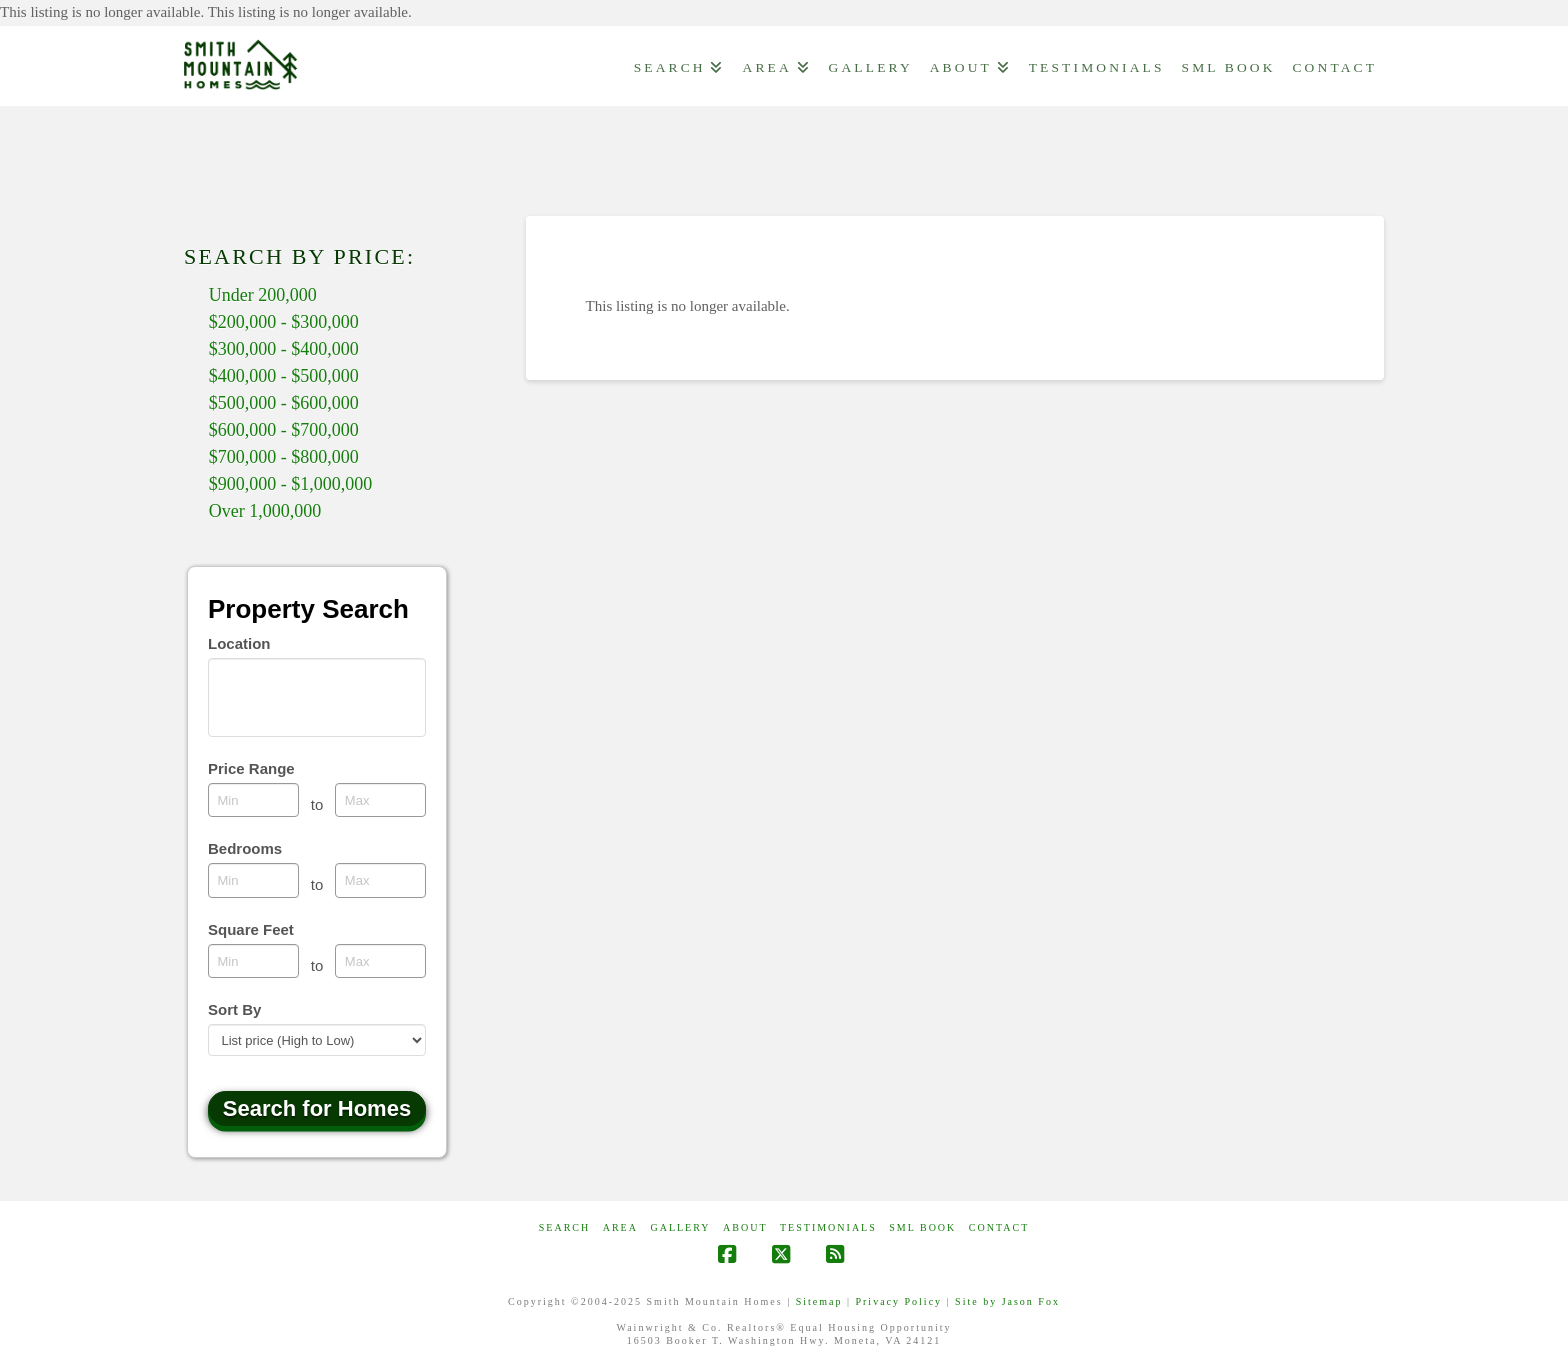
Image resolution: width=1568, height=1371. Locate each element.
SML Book (922, 1227)
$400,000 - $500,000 (284, 376)
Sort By (234, 1009)
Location (239, 643)
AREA (620, 1227)
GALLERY (680, 1227)
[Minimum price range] (253, 800)
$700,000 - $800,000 (284, 457)
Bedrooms (245, 848)
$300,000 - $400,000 (284, 349)
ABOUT (745, 1227)
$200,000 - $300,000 (284, 322)
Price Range (251, 768)
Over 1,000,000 (265, 511)
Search (564, 1227)
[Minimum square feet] (253, 961)
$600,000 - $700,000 (284, 430)
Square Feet (251, 929)
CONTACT (999, 1227)
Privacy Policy (898, 1301)
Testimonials (828, 1227)
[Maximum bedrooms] (380, 880)
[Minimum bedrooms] (253, 880)
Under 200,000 (263, 295)
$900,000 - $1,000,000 (291, 484)
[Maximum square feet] (380, 961)
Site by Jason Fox (1007, 1301)
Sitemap (819, 1301)
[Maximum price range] (380, 800)
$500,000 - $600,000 (284, 403)
